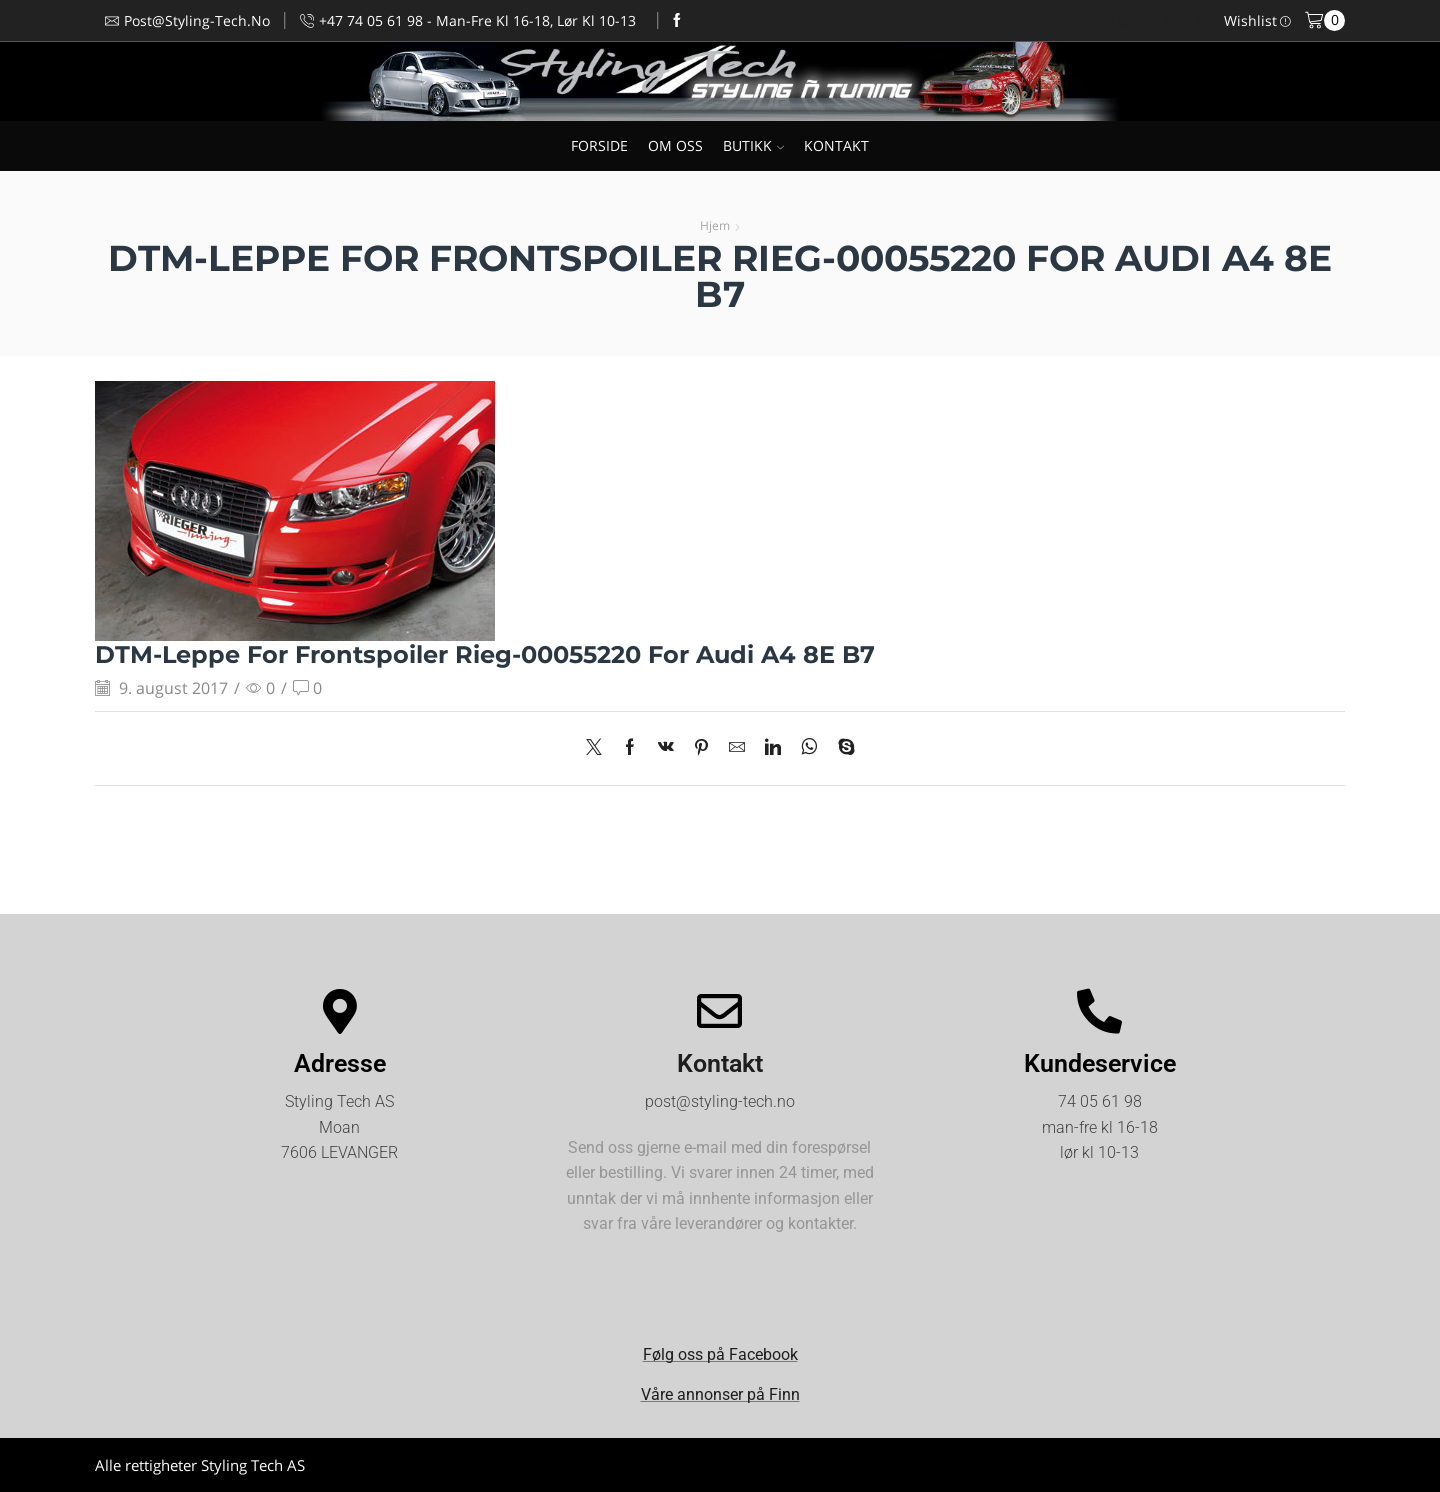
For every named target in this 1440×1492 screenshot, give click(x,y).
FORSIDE (599, 145)
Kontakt (720, 1063)
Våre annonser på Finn (720, 1394)
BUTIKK (753, 145)
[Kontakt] (719, 1011)
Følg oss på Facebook (720, 1354)
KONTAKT (836, 145)
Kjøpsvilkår (1308, 1464)
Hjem (715, 225)
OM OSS (675, 145)
